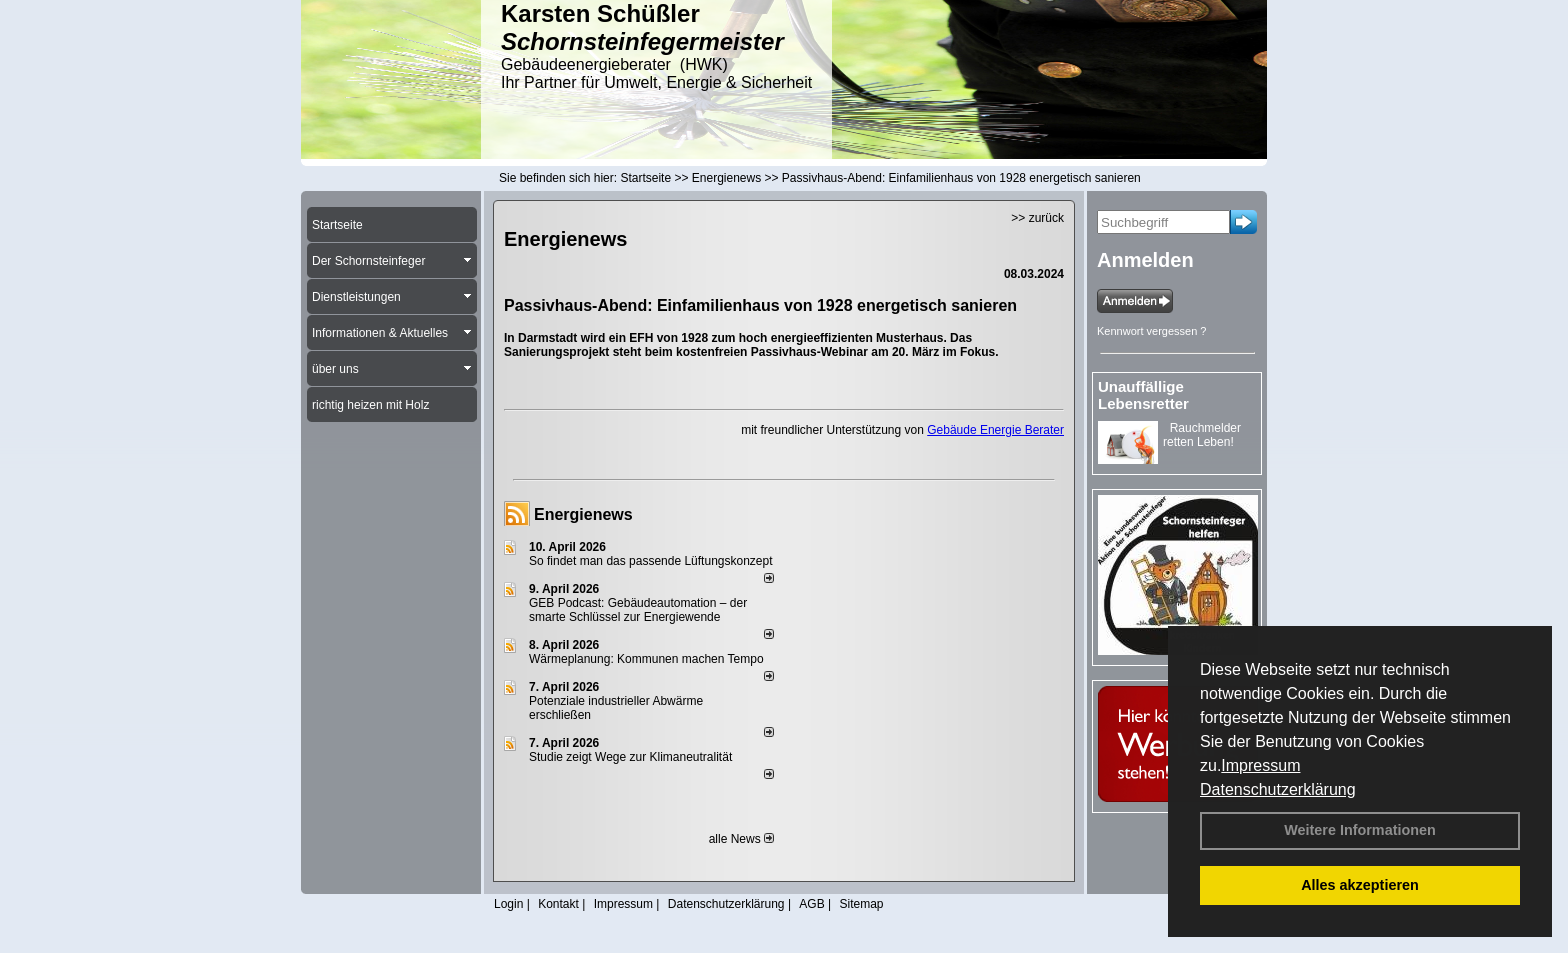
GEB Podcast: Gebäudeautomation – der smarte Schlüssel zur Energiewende (638, 610)
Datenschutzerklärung (1278, 789)
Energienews (583, 514)
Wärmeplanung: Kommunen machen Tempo (646, 659)
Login (508, 904)
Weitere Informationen (1360, 830)
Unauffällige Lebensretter (1143, 395)
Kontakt (558, 904)
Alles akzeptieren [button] (1360, 885)
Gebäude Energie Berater (995, 430)
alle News (741, 839)
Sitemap (861, 904)
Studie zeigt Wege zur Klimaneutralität (630, 757)
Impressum (1260, 765)
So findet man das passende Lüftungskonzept (651, 561)
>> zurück (1037, 218)
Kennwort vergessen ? (1151, 331)
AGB (811, 904)
